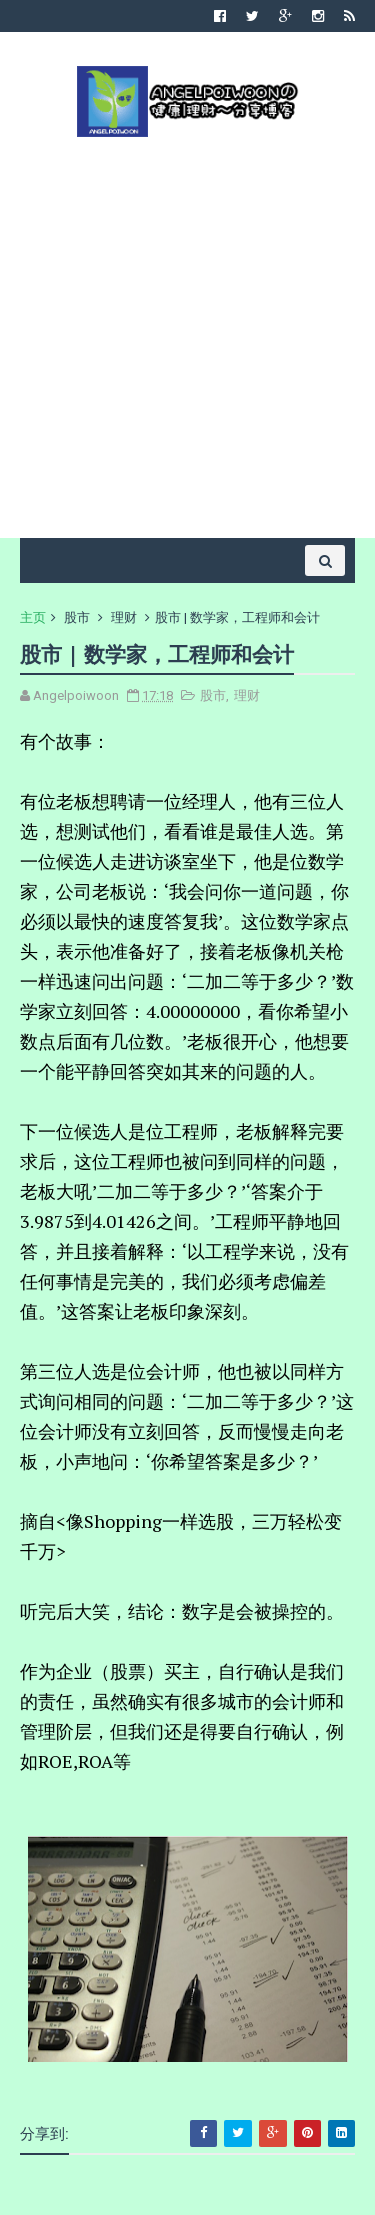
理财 (124, 617)
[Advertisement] (187, 335)
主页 (33, 617)
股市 (77, 617)
